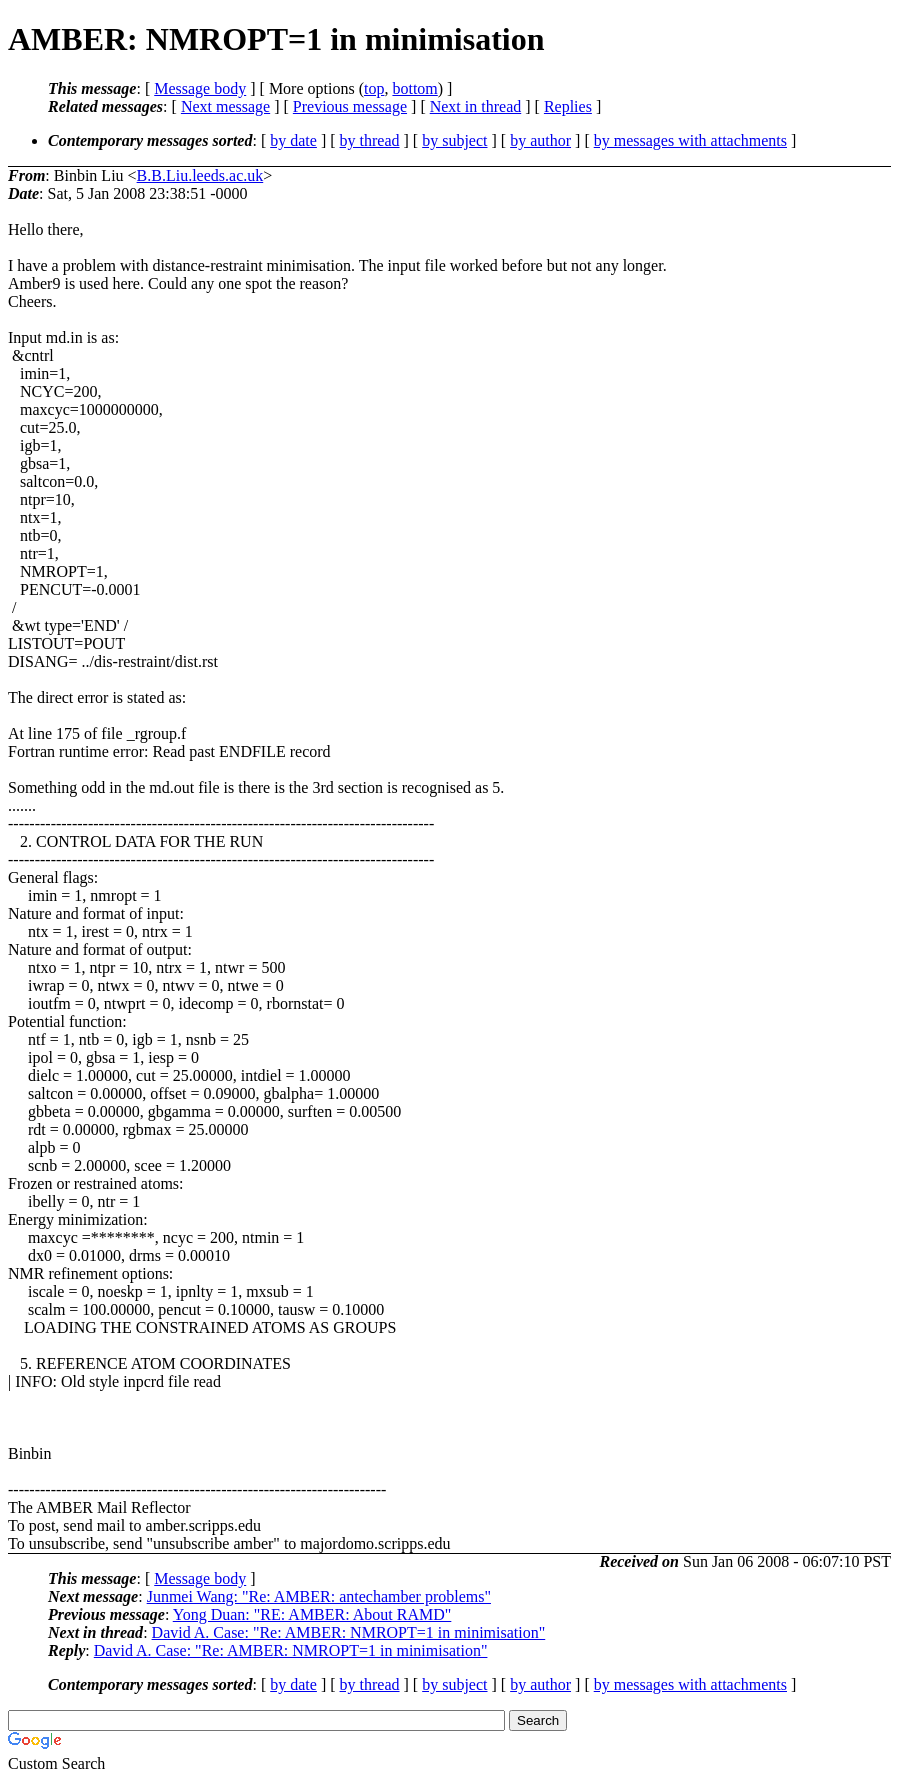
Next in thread (476, 106)
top (374, 88)
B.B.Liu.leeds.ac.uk (200, 175)
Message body (200, 88)
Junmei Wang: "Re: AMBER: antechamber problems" (319, 1596)
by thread (370, 140)
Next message (225, 106)
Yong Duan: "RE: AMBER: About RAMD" (312, 1614)
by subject (454, 140)
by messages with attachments (690, 140)
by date (293, 140)
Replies (568, 106)
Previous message (350, 106)
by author (540, 140)
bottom (414, 88)
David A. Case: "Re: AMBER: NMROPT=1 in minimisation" (349, 1632)
